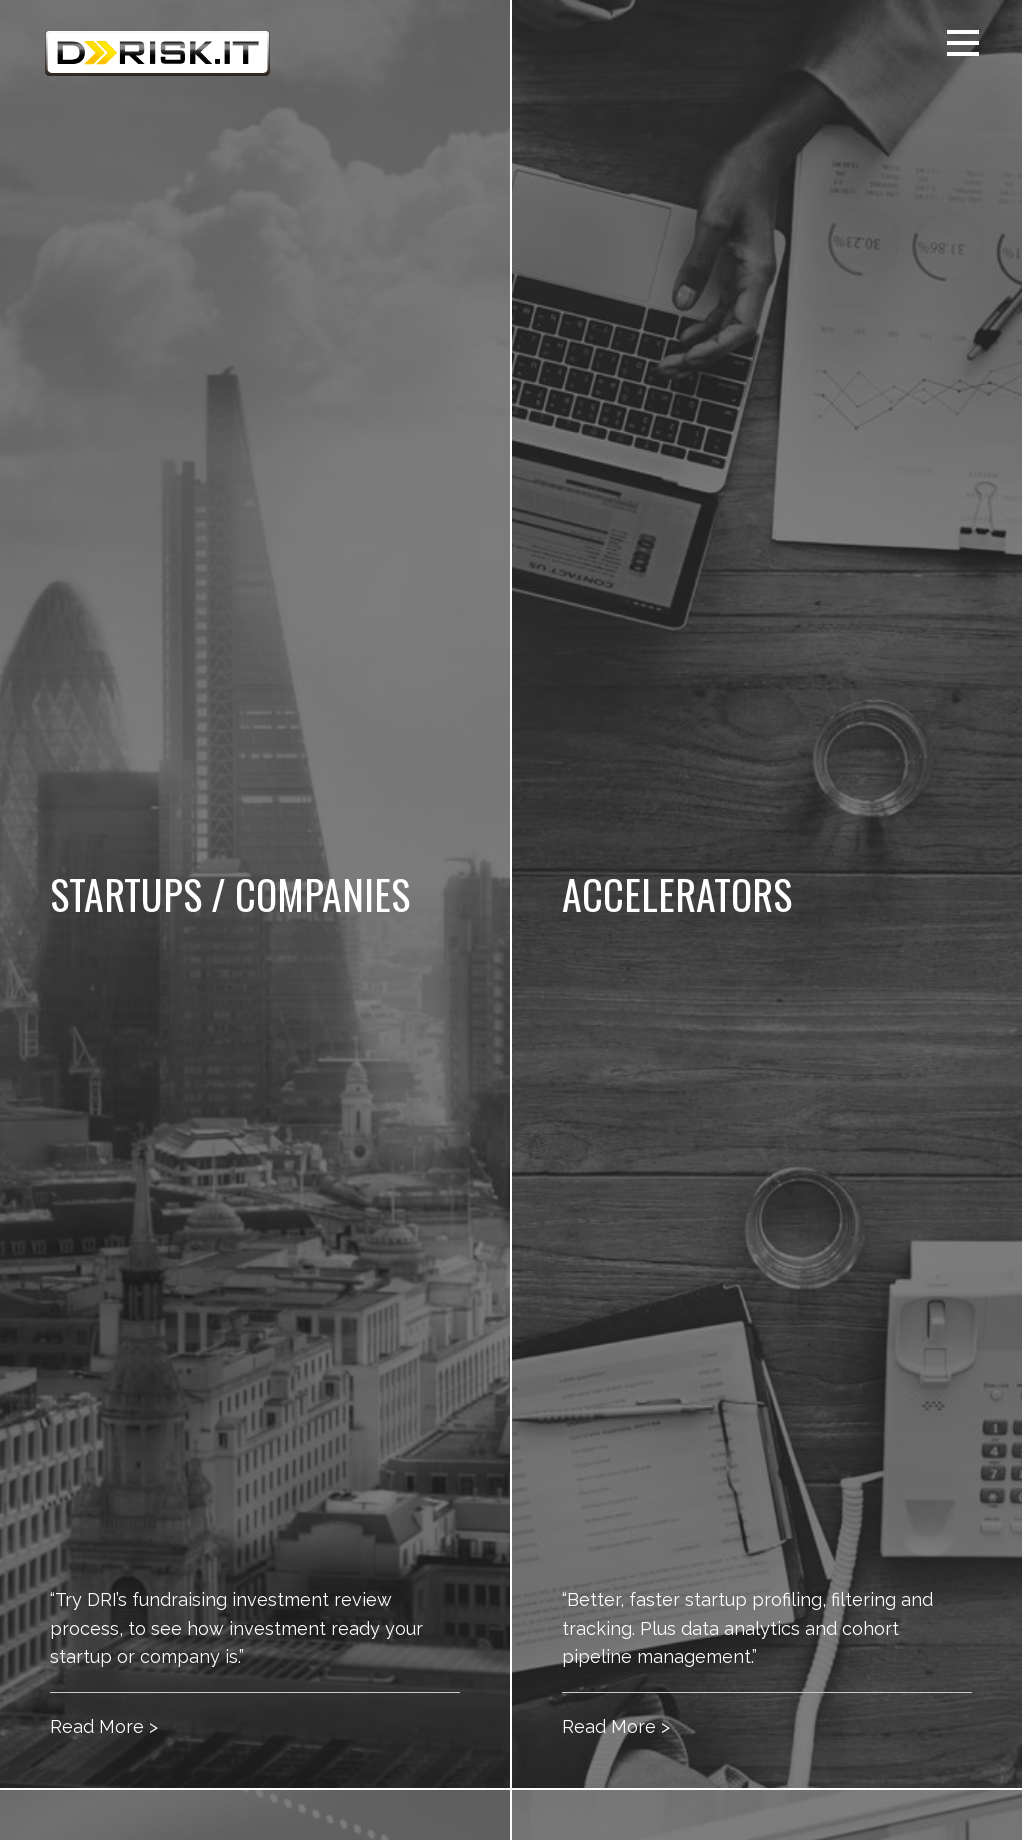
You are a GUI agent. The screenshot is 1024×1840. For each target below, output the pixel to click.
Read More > (104, 1726)
